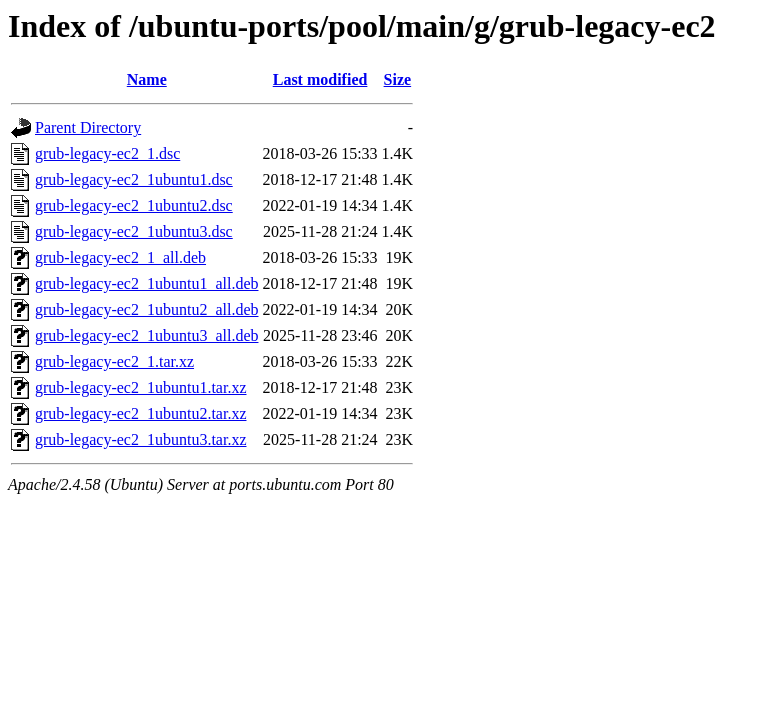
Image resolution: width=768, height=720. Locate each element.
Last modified (320, 79)
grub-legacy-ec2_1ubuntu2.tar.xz (140, 413)
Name (147, 79)
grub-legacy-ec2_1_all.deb (120, 257)
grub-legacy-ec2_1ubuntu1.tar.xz (140, 387)
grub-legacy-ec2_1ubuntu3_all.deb (146, 335)
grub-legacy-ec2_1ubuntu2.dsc (134, 205)
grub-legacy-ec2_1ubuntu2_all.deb (146, 309)
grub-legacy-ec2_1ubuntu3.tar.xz (140, 439)
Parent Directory (88, 127)
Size (398, 79)
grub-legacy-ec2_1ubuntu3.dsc (134, 231)
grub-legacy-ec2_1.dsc (107, 153)
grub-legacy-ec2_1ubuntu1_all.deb (146, 283)
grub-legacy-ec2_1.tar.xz (114, 361)
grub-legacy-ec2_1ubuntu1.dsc (134, 179)
